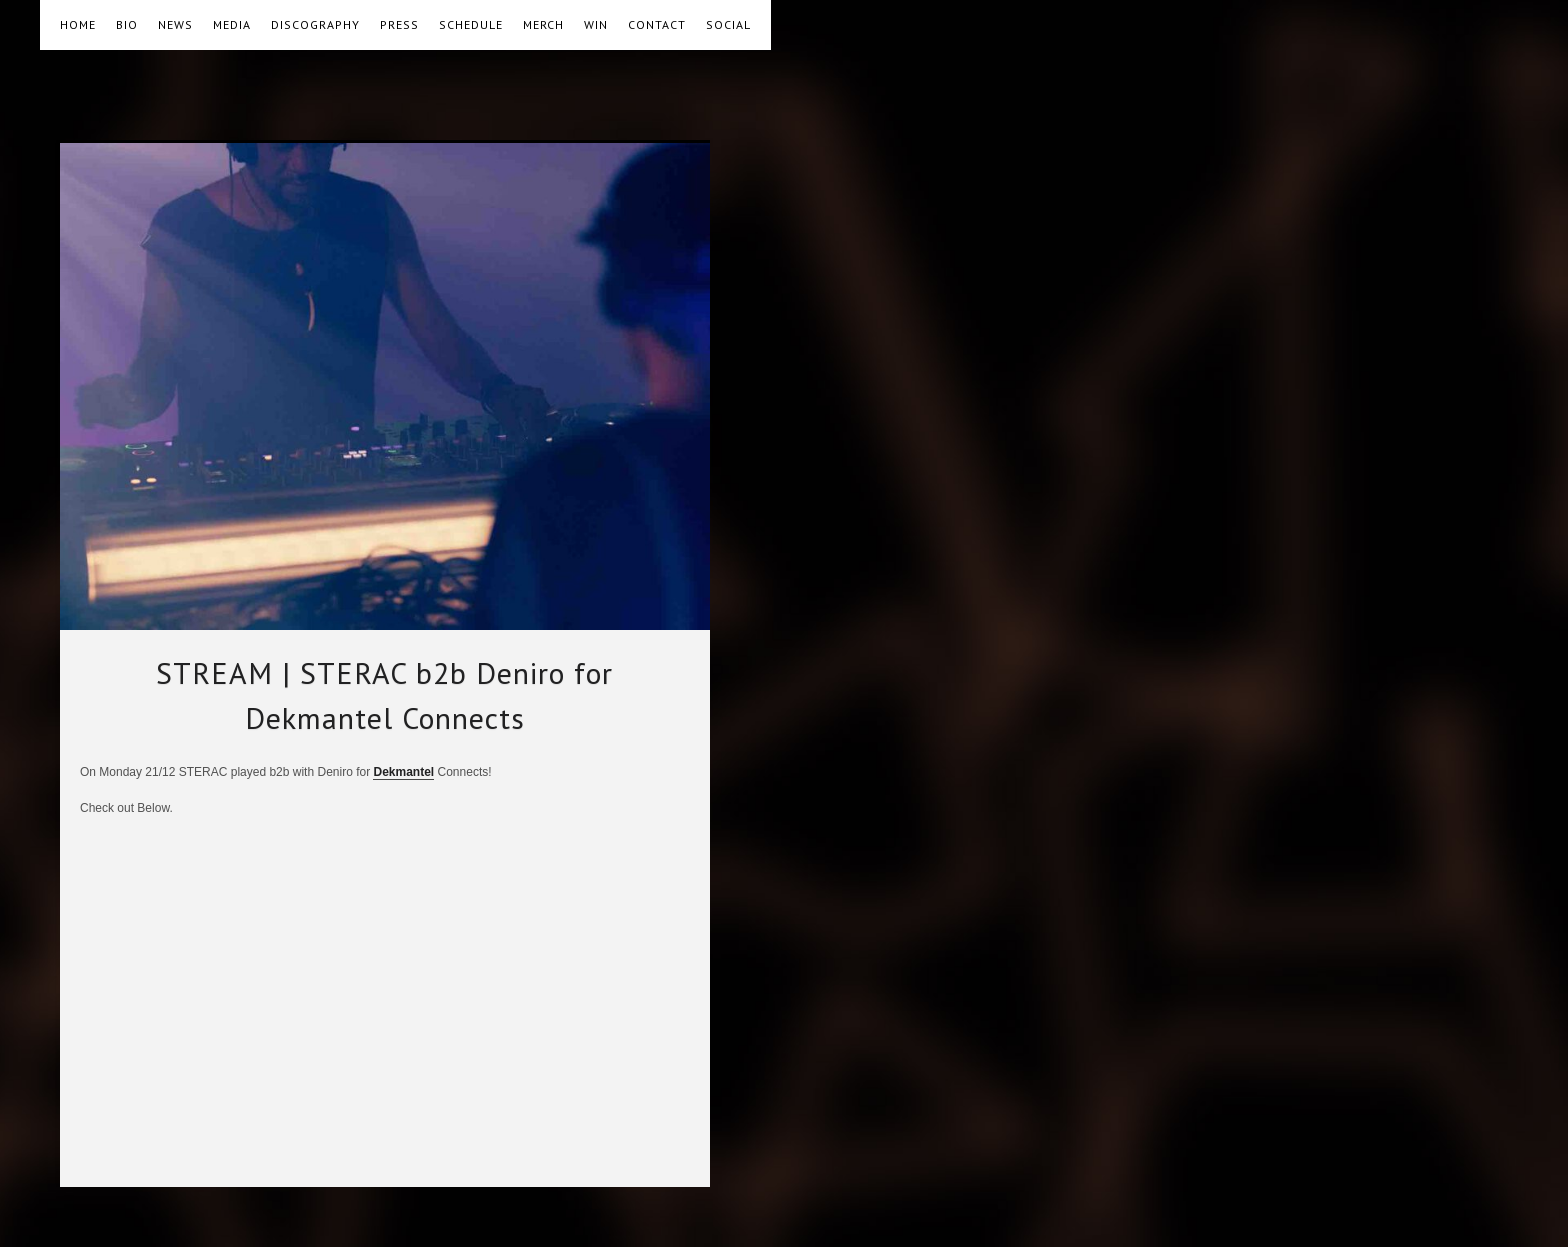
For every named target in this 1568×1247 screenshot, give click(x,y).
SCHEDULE (471, 24)
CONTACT (657, 24)
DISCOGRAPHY (315, 24)
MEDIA (232, 24)
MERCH (543, 24)
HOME (78, 24)
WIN (596, 24)
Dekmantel (403, 772)
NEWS (175, 24)
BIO (127, 24)
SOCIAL (728, 24)
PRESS (399, 24)
